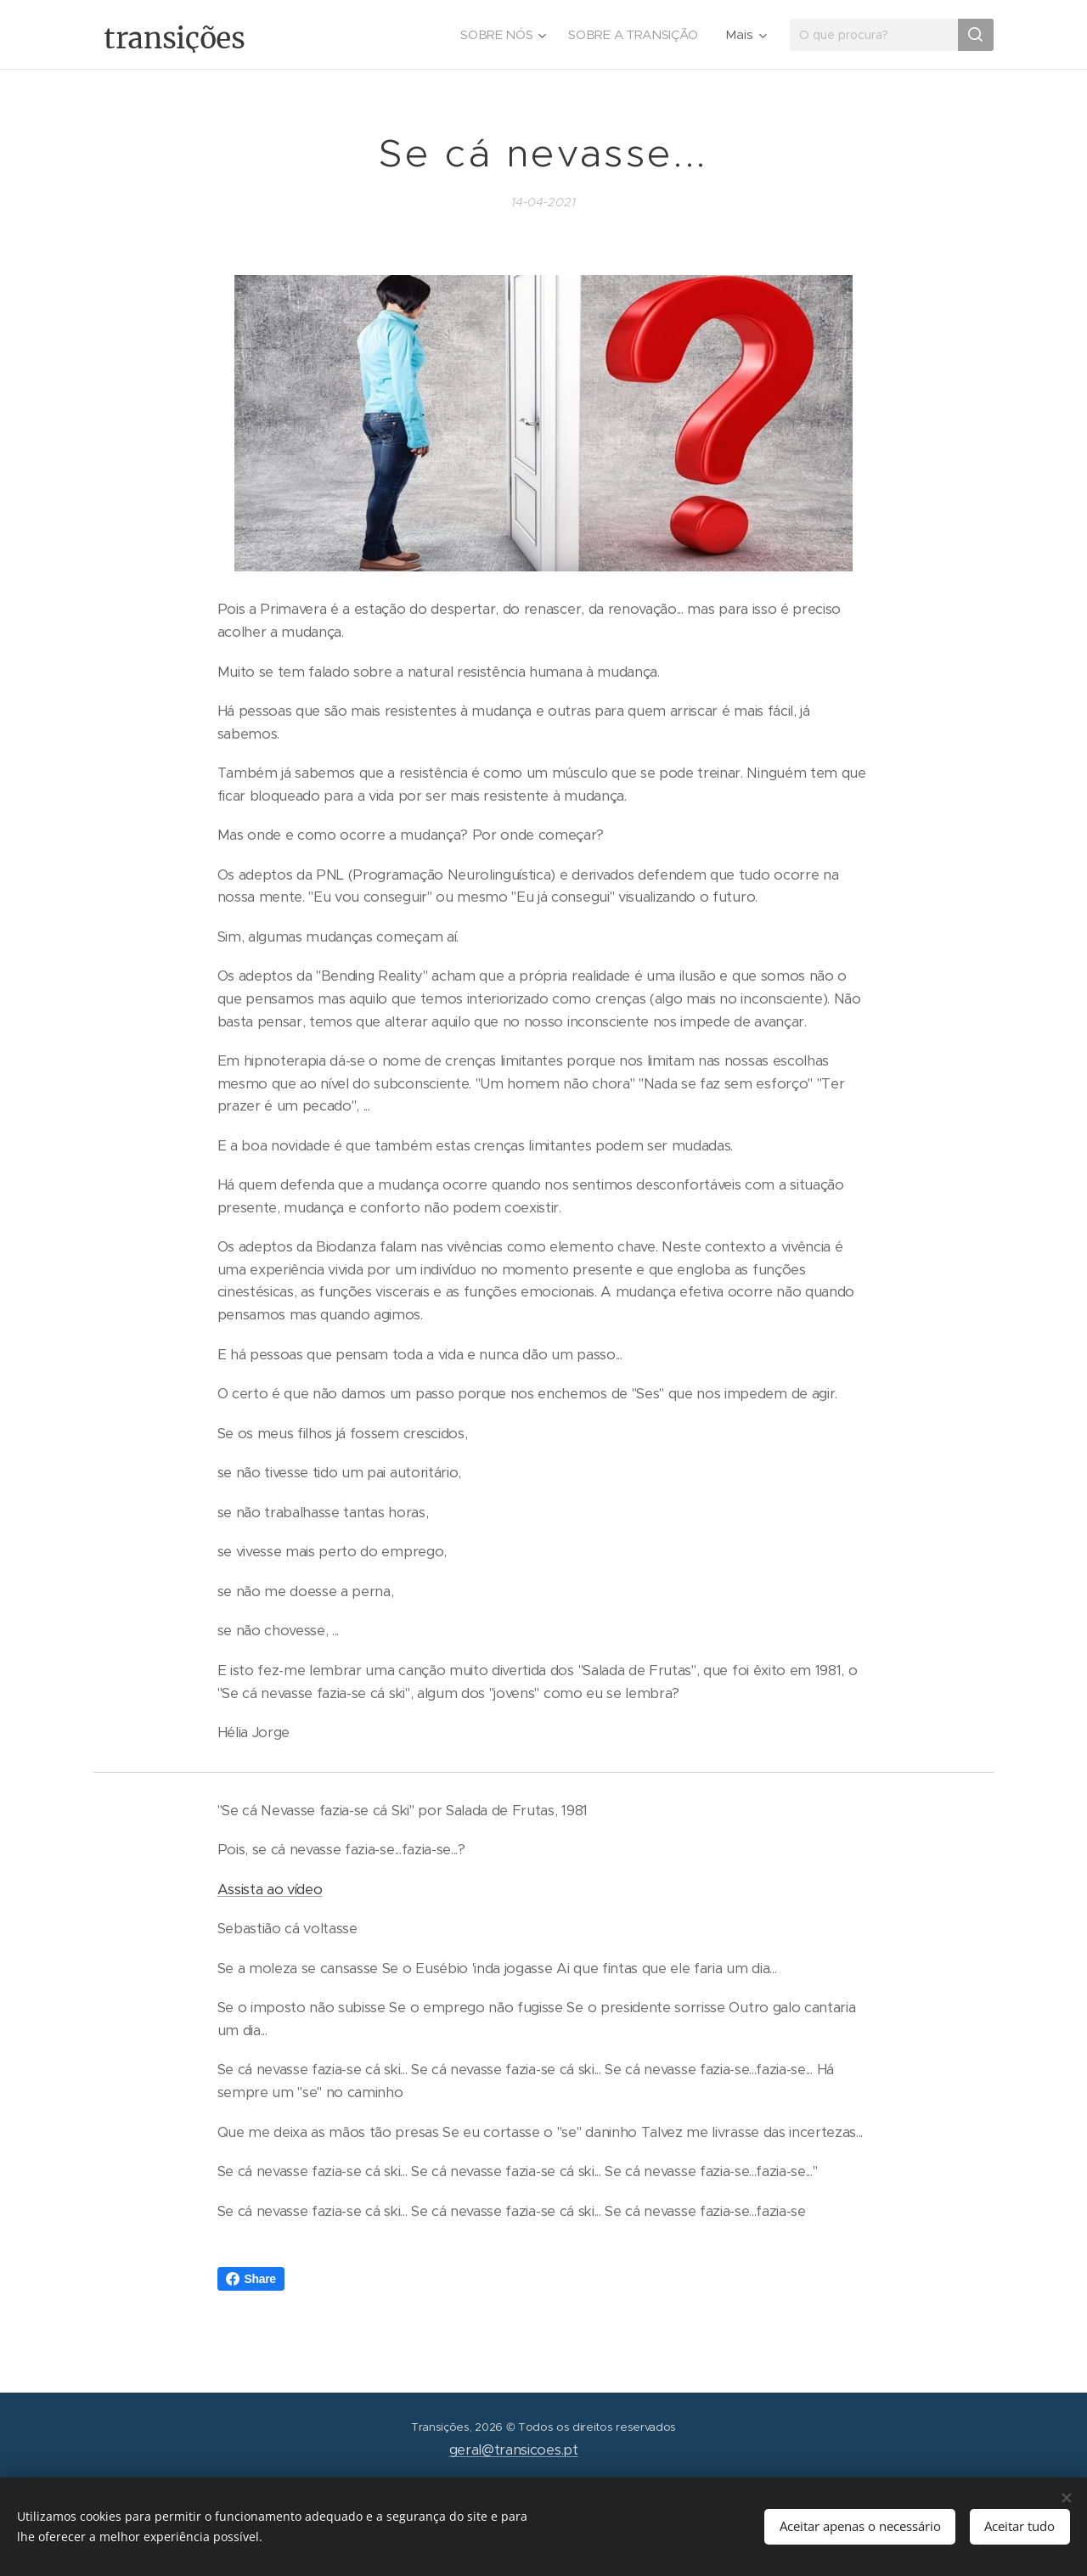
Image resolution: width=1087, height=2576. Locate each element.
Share (251, 2279)
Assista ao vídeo (270, 1889)
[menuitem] (499, 35)
